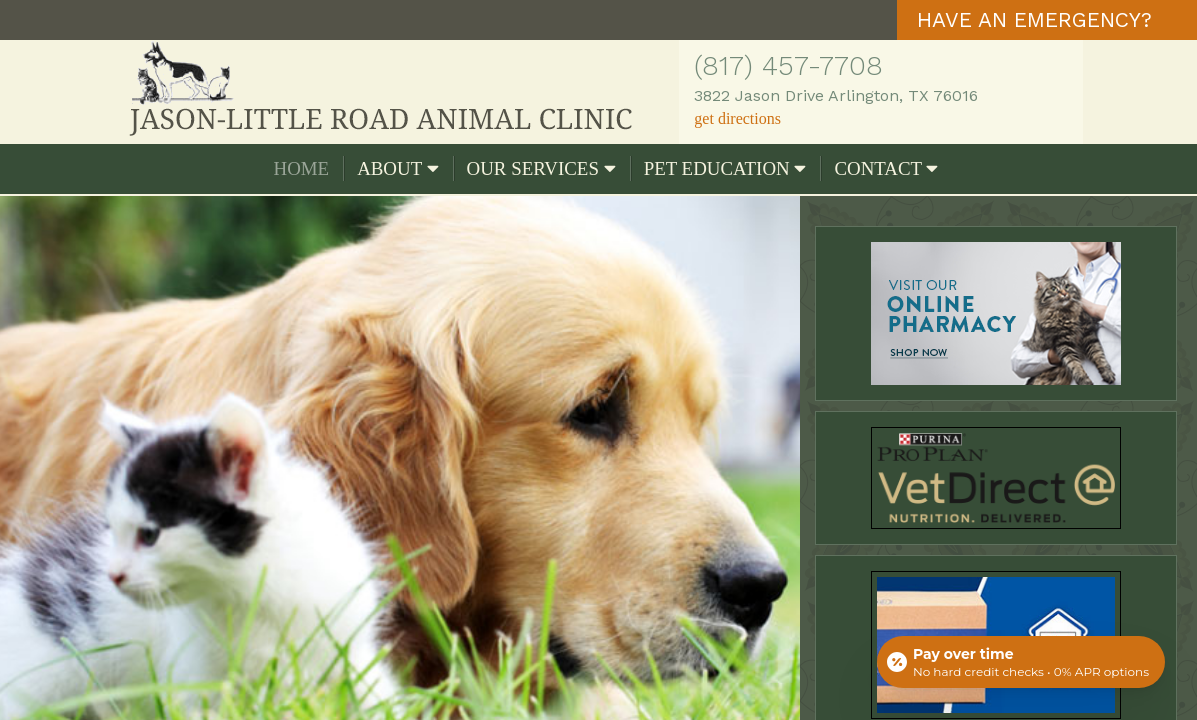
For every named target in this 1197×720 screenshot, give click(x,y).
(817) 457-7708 (788, 65)
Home (302, 168)
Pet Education (725, 168)
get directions (737, 118)
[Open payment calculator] (1021, 662)
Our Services (541, 168)
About (397, 168)
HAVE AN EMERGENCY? (1034, 19)
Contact (886, 168)
